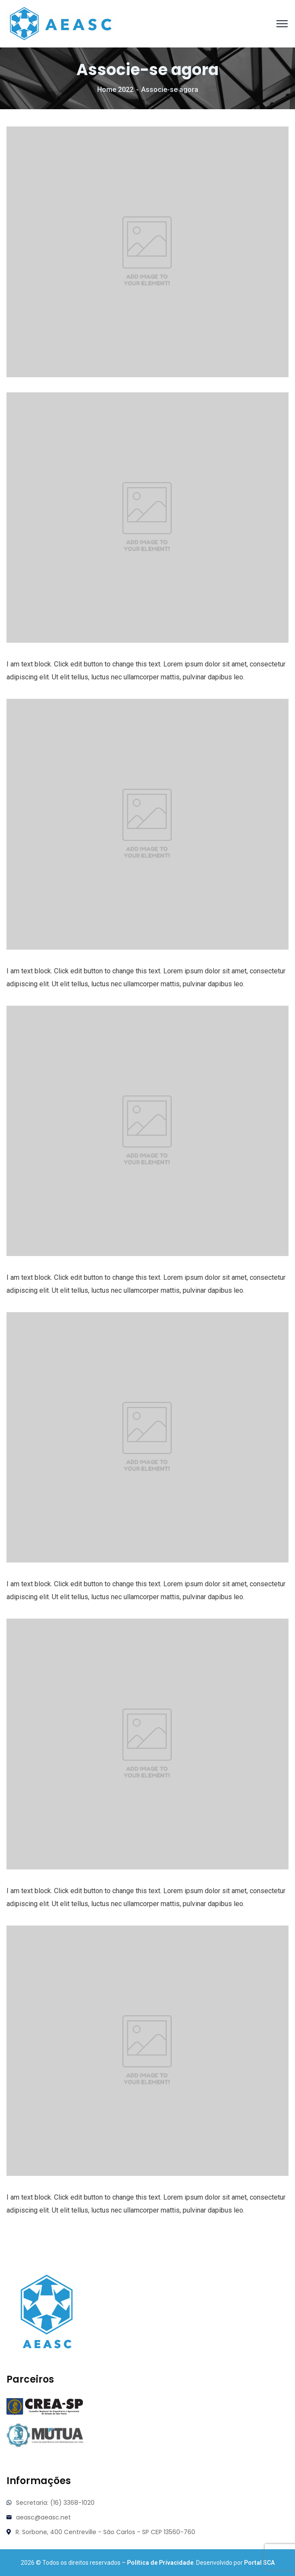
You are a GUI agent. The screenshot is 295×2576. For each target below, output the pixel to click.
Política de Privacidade (160, 2562)
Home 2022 (115, 89)
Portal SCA (259, 2562)
